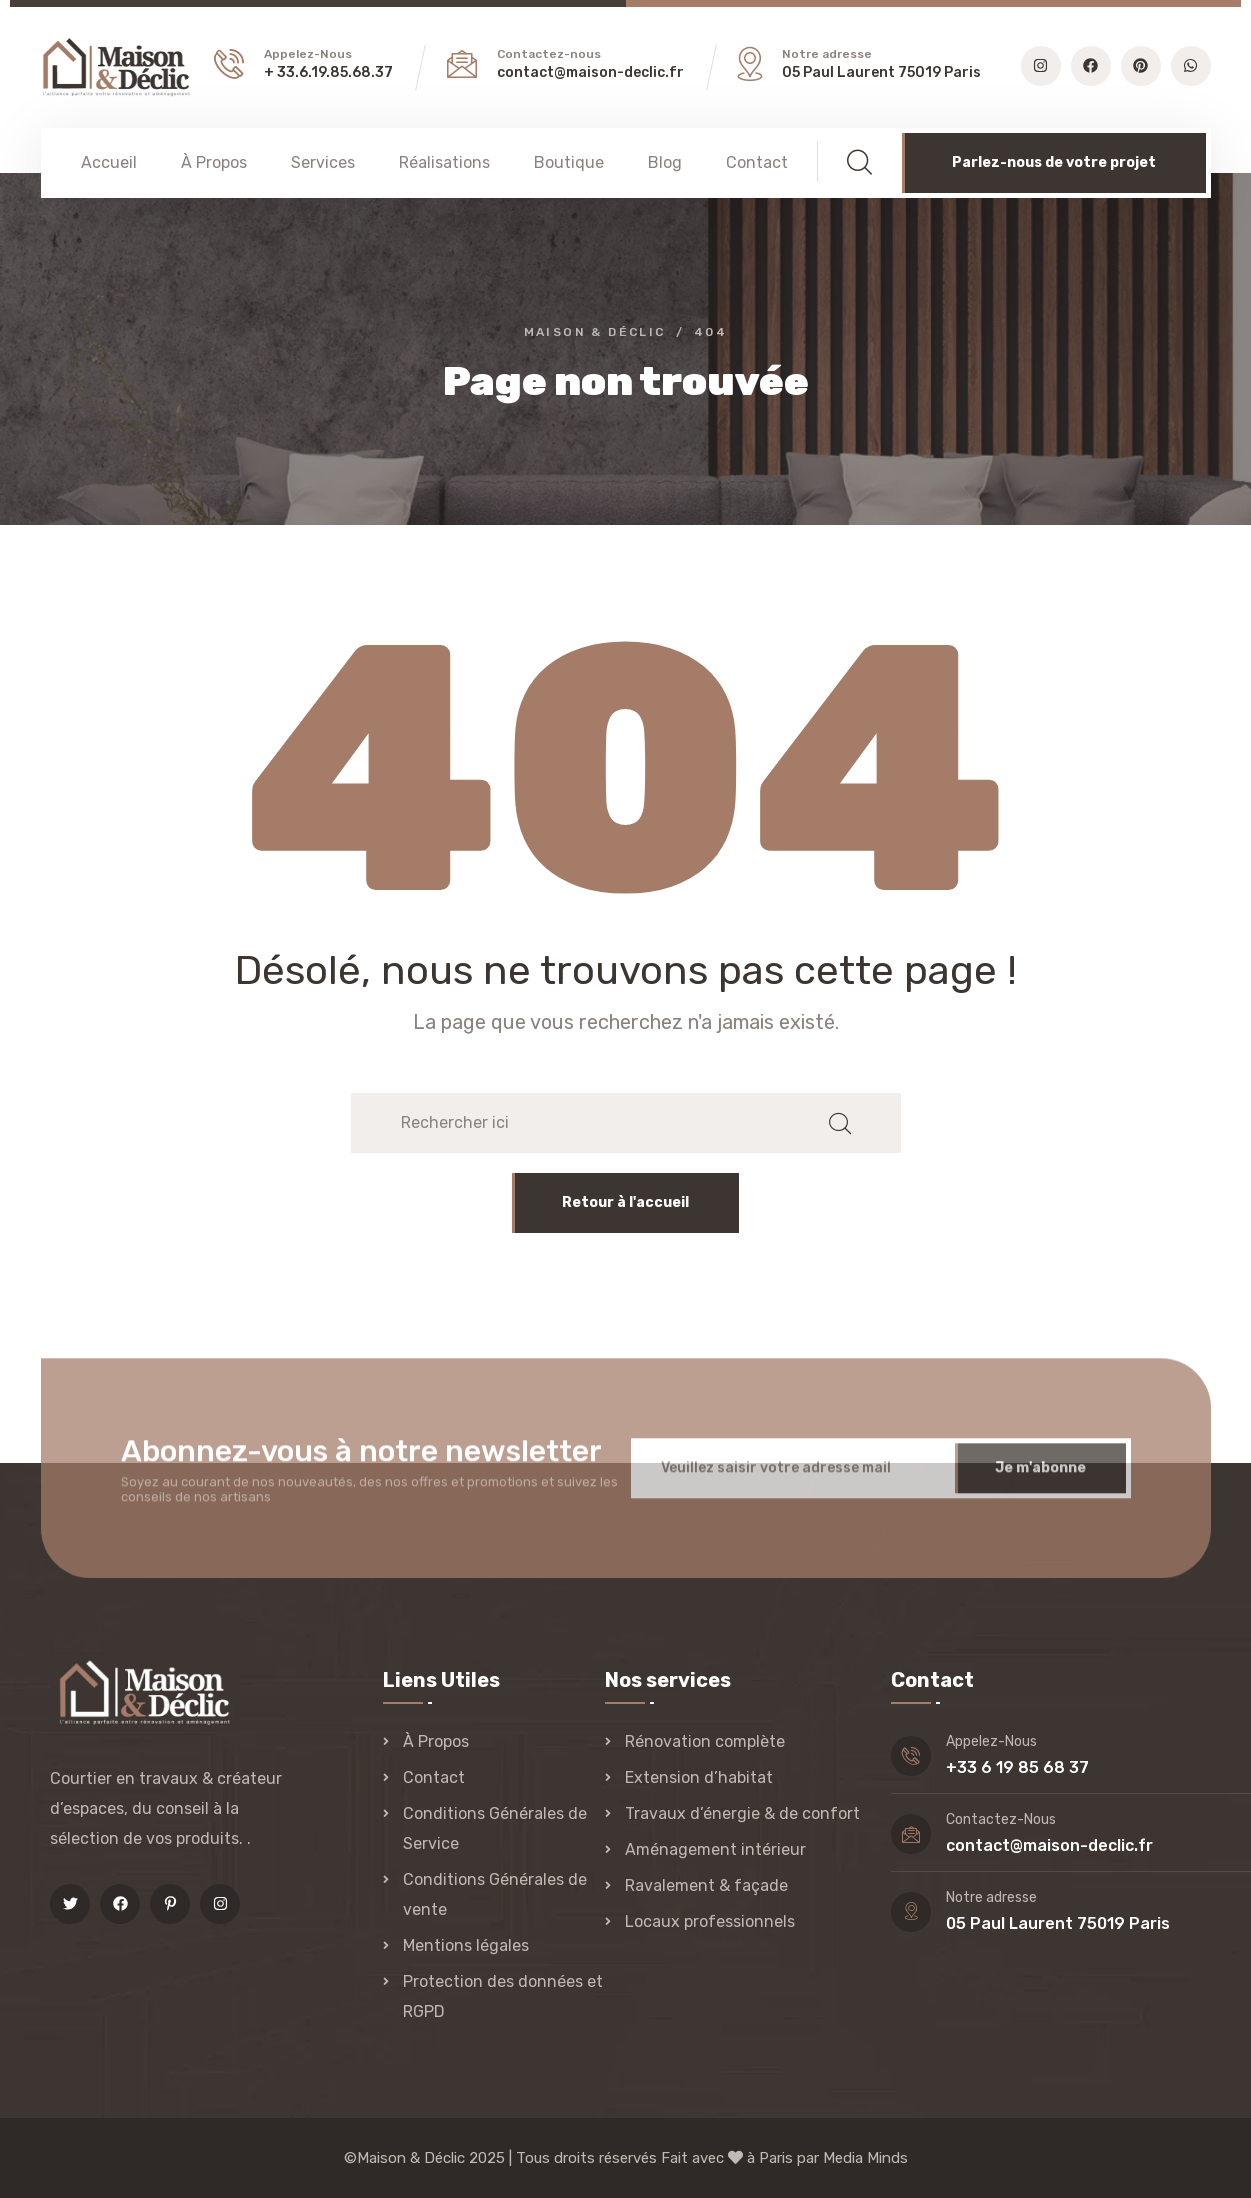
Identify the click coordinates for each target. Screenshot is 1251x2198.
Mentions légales (466, 1945)
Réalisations (444, 162)
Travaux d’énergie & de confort (742, 1813)
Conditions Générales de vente (495, 1894)
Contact (757, 162)
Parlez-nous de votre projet (1054, 162)
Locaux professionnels (710, 1921)
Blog (665, 162)
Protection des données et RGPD (503, 1996)
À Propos (214, 162)
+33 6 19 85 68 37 (1017, 1767)
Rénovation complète (705, 1741)
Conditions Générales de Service (495, 1828)
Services (323, 162)
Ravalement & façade (706, 1885)
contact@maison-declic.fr (590, 72)
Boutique (569, 162)
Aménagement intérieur (715, 1849)
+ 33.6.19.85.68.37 (328, 72)
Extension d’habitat (699, 1777)
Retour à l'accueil (625, 1202)
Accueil (109, 162)
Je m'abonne (1040, 1479)
